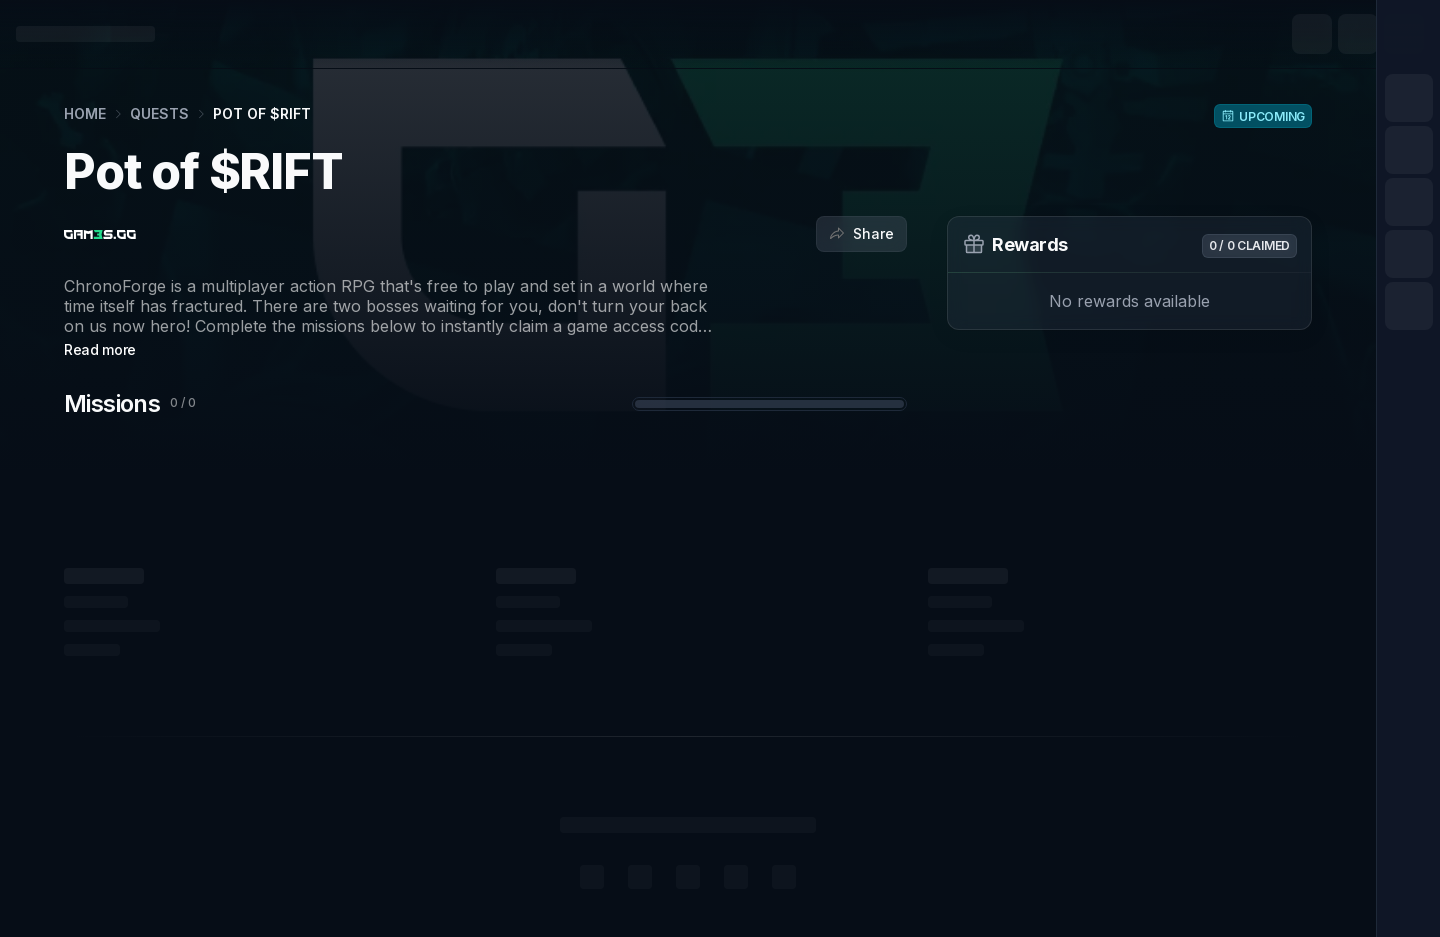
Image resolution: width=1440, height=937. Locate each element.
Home (85, 113)
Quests (159, 113)
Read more (100, 349)
